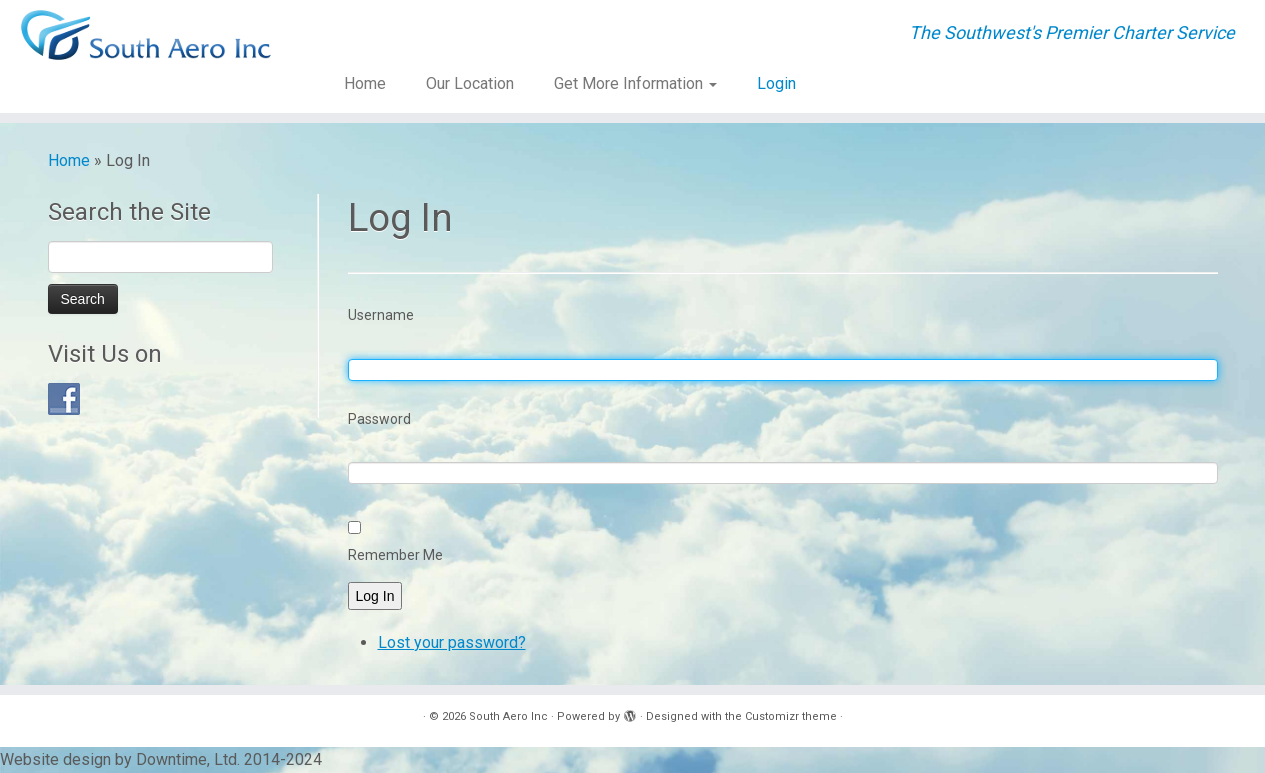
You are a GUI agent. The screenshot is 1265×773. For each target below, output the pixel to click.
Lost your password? (452, 642)
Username (381, 315)
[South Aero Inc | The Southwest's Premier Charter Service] (146, 35)
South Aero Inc (508, 716)
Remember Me (395, 555)
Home (365, 83)
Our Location (470, 83)
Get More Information (635, 83)
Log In (375, 596)
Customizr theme (791, 716)
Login (776, 83)
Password (379, 419)
